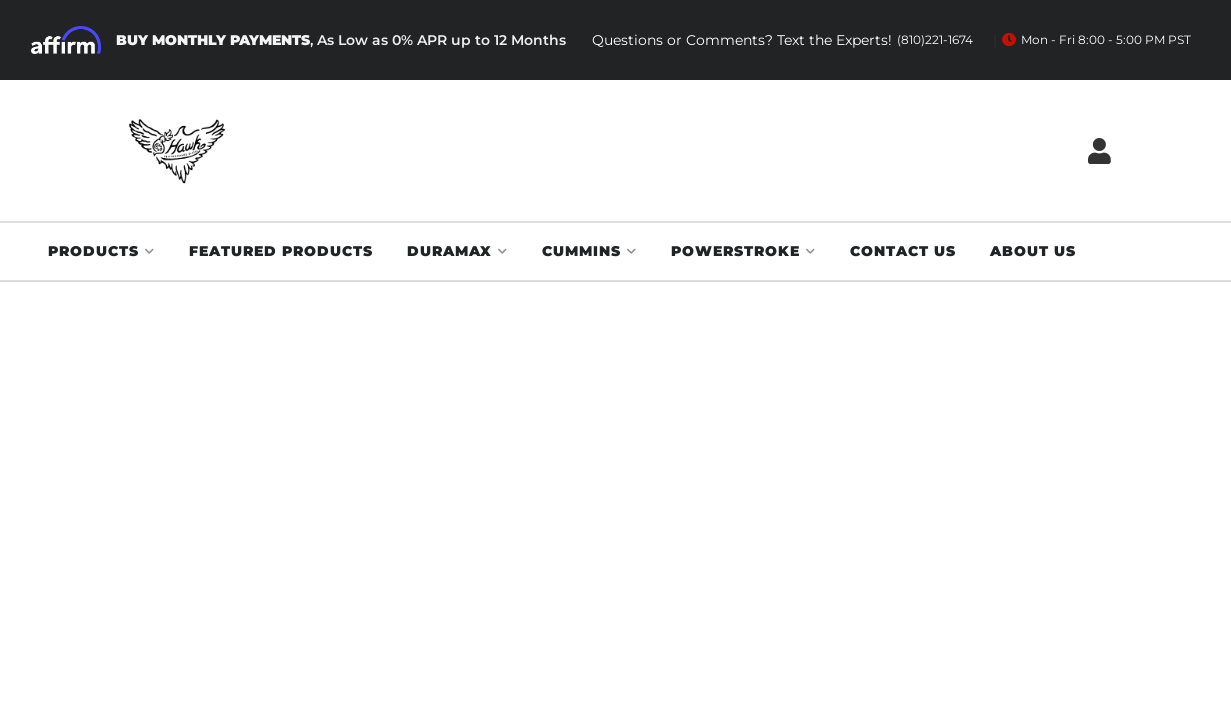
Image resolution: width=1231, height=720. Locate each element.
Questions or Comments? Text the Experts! (782, 40)
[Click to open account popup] (1099, 150)
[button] (101, 251)
